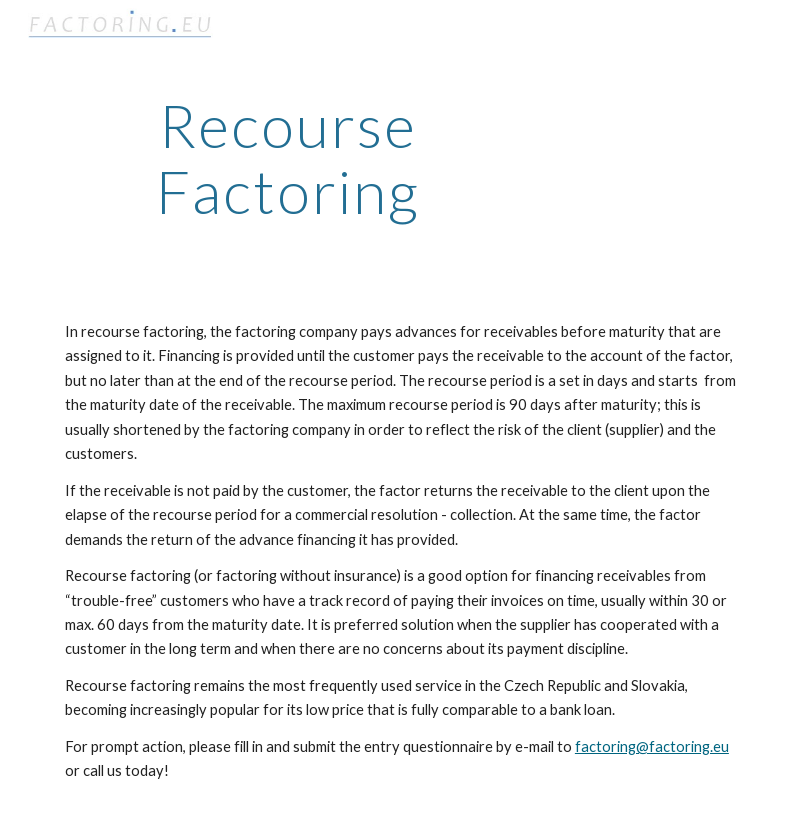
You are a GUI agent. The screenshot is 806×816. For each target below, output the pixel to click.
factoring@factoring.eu (652, 746)
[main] (288, 158)
